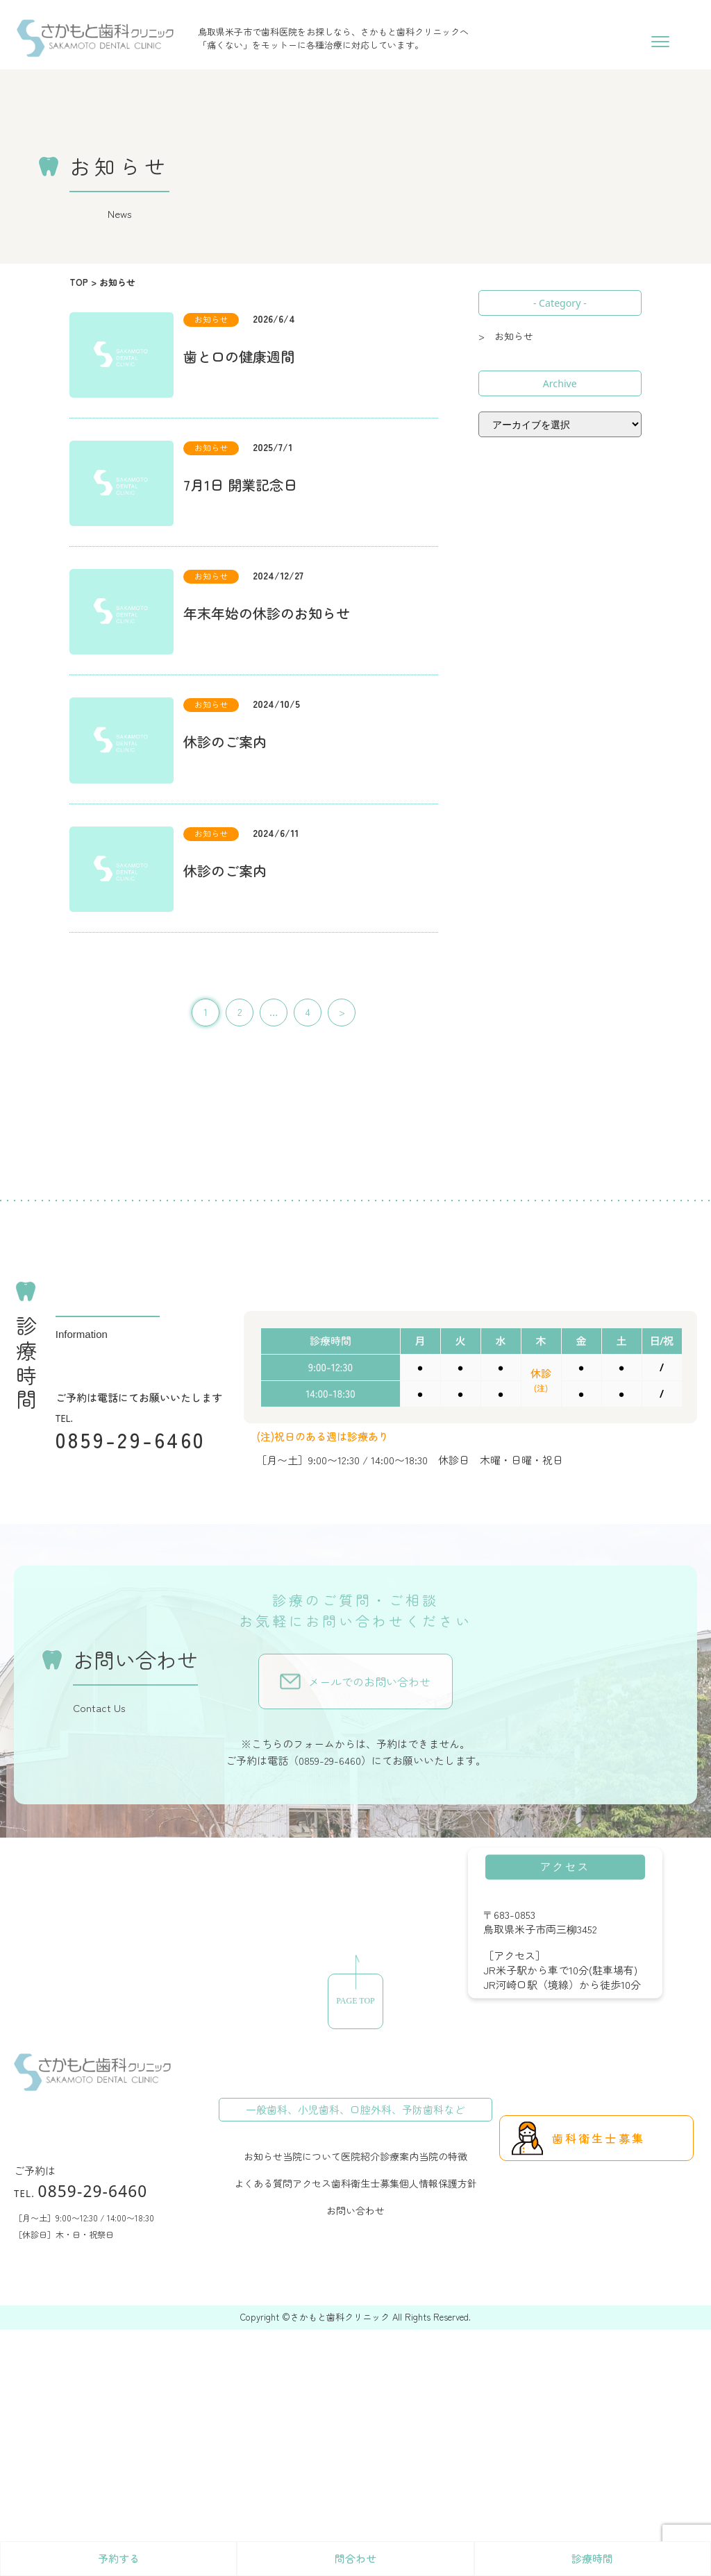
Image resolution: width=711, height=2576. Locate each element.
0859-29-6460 (131, 1439)
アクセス (311, 2183)
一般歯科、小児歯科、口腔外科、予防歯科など (355, 2109)
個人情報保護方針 (438, 2183)
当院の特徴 (443, 2156)
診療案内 (399, 2156)
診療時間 (592, 2558)
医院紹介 (360, 2156)
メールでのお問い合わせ (369, 1681)
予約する (119, 2558)
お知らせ (263, 2156)
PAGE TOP (355, 2001)
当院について (312, 2156)
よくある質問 (263, 2183)
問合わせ (355, 2558)
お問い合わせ (355, 2210)
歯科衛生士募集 (365, 2183)
